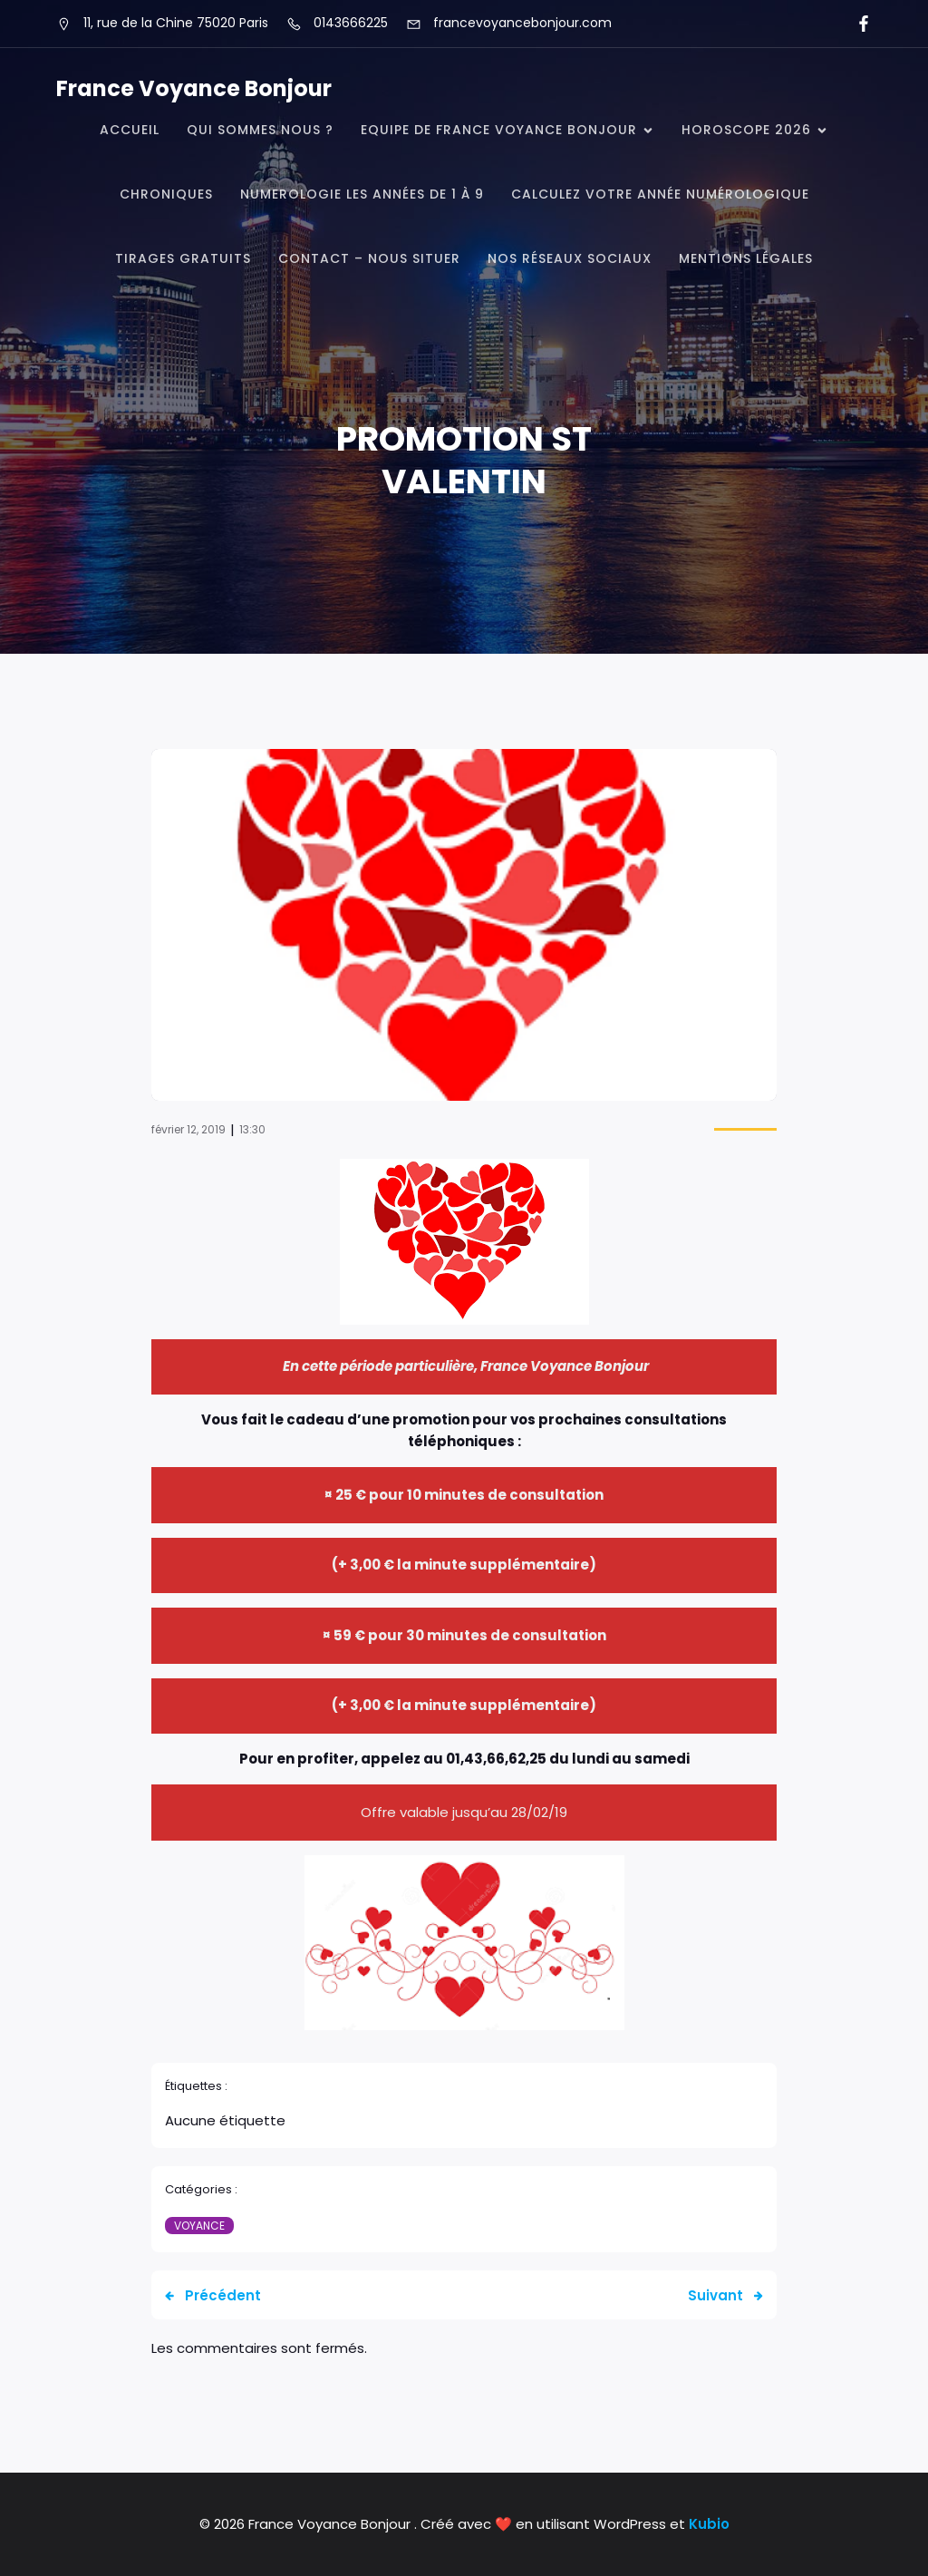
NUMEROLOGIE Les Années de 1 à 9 (362, 194)
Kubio (709, 2523)
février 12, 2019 (188, 1129)
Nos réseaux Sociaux (570, 258)
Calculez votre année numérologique (660, 194)
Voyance (199, 2225)
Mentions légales (746, 258)
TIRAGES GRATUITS (183, 258)
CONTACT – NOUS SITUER (369, 258)
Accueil (130, 130)
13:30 (252, 1129)
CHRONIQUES (166, 194)
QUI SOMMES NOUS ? (260, 130)
